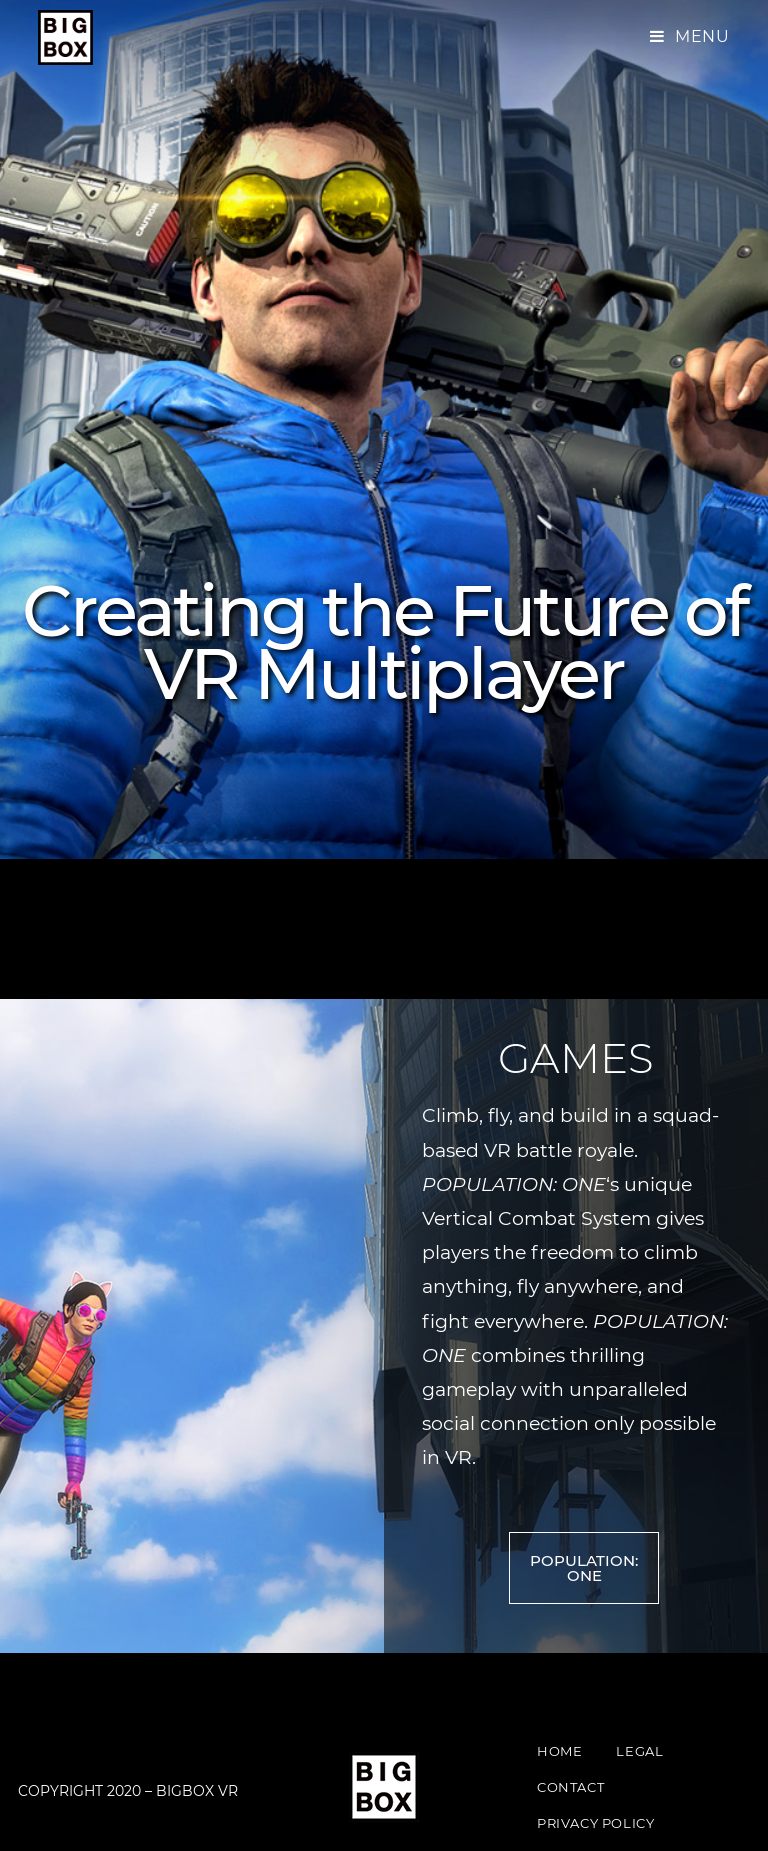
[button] (584, 1568)
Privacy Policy (595, 1823)
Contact (570, 1787)
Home (559, 1751)
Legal (639, 1751)
